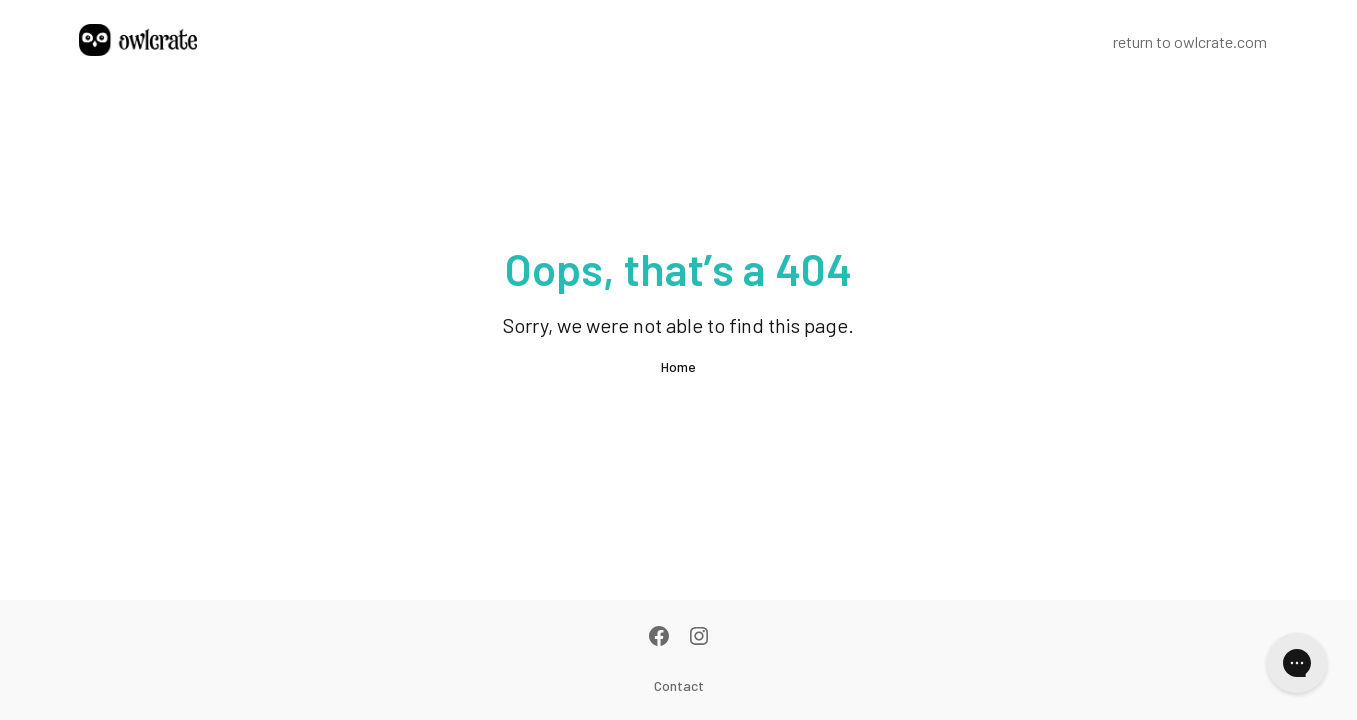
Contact (679, 685)
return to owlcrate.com (1190, 41)
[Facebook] (659, 638)
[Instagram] (699, 638)
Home (678, 366)
